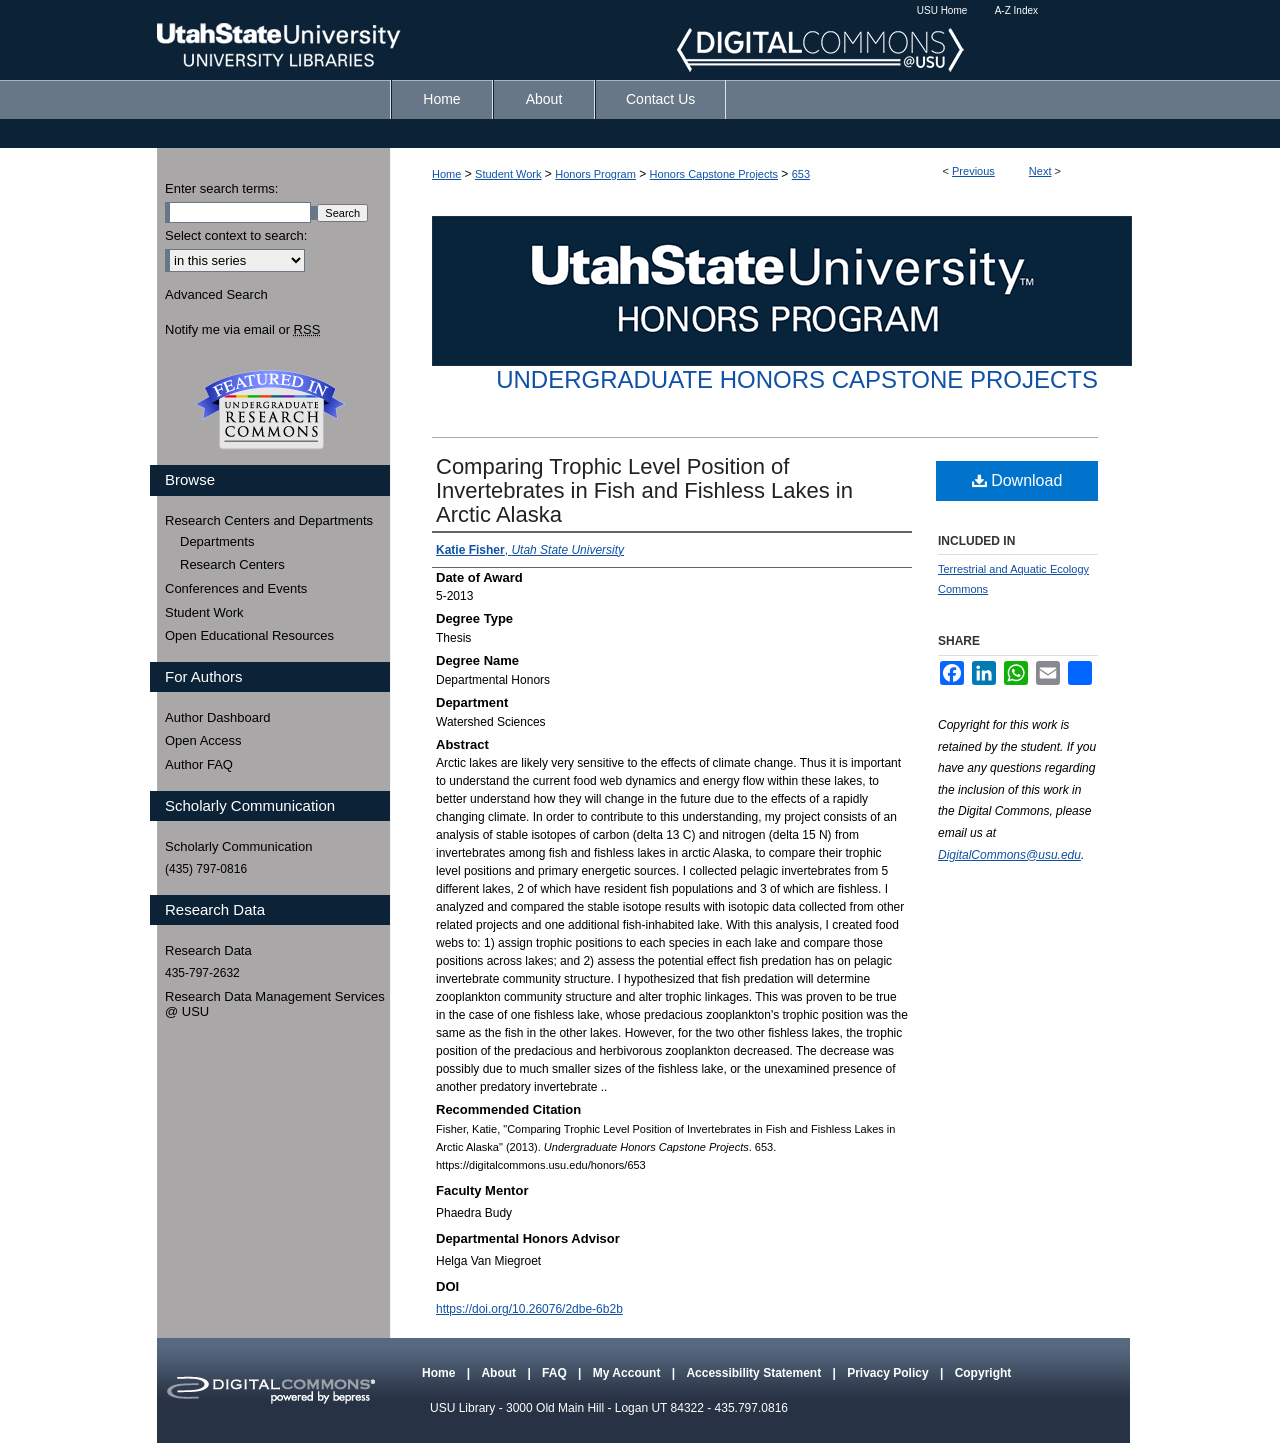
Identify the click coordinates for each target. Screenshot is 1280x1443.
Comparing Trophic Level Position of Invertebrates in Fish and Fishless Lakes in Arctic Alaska (644, 490)
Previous (973, 171)
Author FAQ (199, 764)
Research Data (208, 950)
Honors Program (595, 174)
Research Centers (232, 564)
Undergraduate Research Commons (270, 410)
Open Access (203, 740)
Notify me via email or (242, 330)
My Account (628, 1373)
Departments (217, 541)
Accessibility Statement (755, 1373)
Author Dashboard (218, 717)
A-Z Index (1016, 10)
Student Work (508, 174)
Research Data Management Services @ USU (275, 1004)
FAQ (556, 1373)
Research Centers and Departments (269, 520)
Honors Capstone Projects (714, 174)
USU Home (942, 10)
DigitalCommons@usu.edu (1009, 855)
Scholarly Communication (238, 846)
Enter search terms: (221, 188)
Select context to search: (236, 235)
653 (801, 174)
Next (1040, 171)
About (500, 1373)
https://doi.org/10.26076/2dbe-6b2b (529, 1309)
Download (1017, 480)
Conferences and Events (236, 588)
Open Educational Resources (249, 635)
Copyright (983, 1373)
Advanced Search (216, 294)
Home (446, 174)
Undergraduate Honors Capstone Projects (797, 379)
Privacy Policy (889, 1373)
